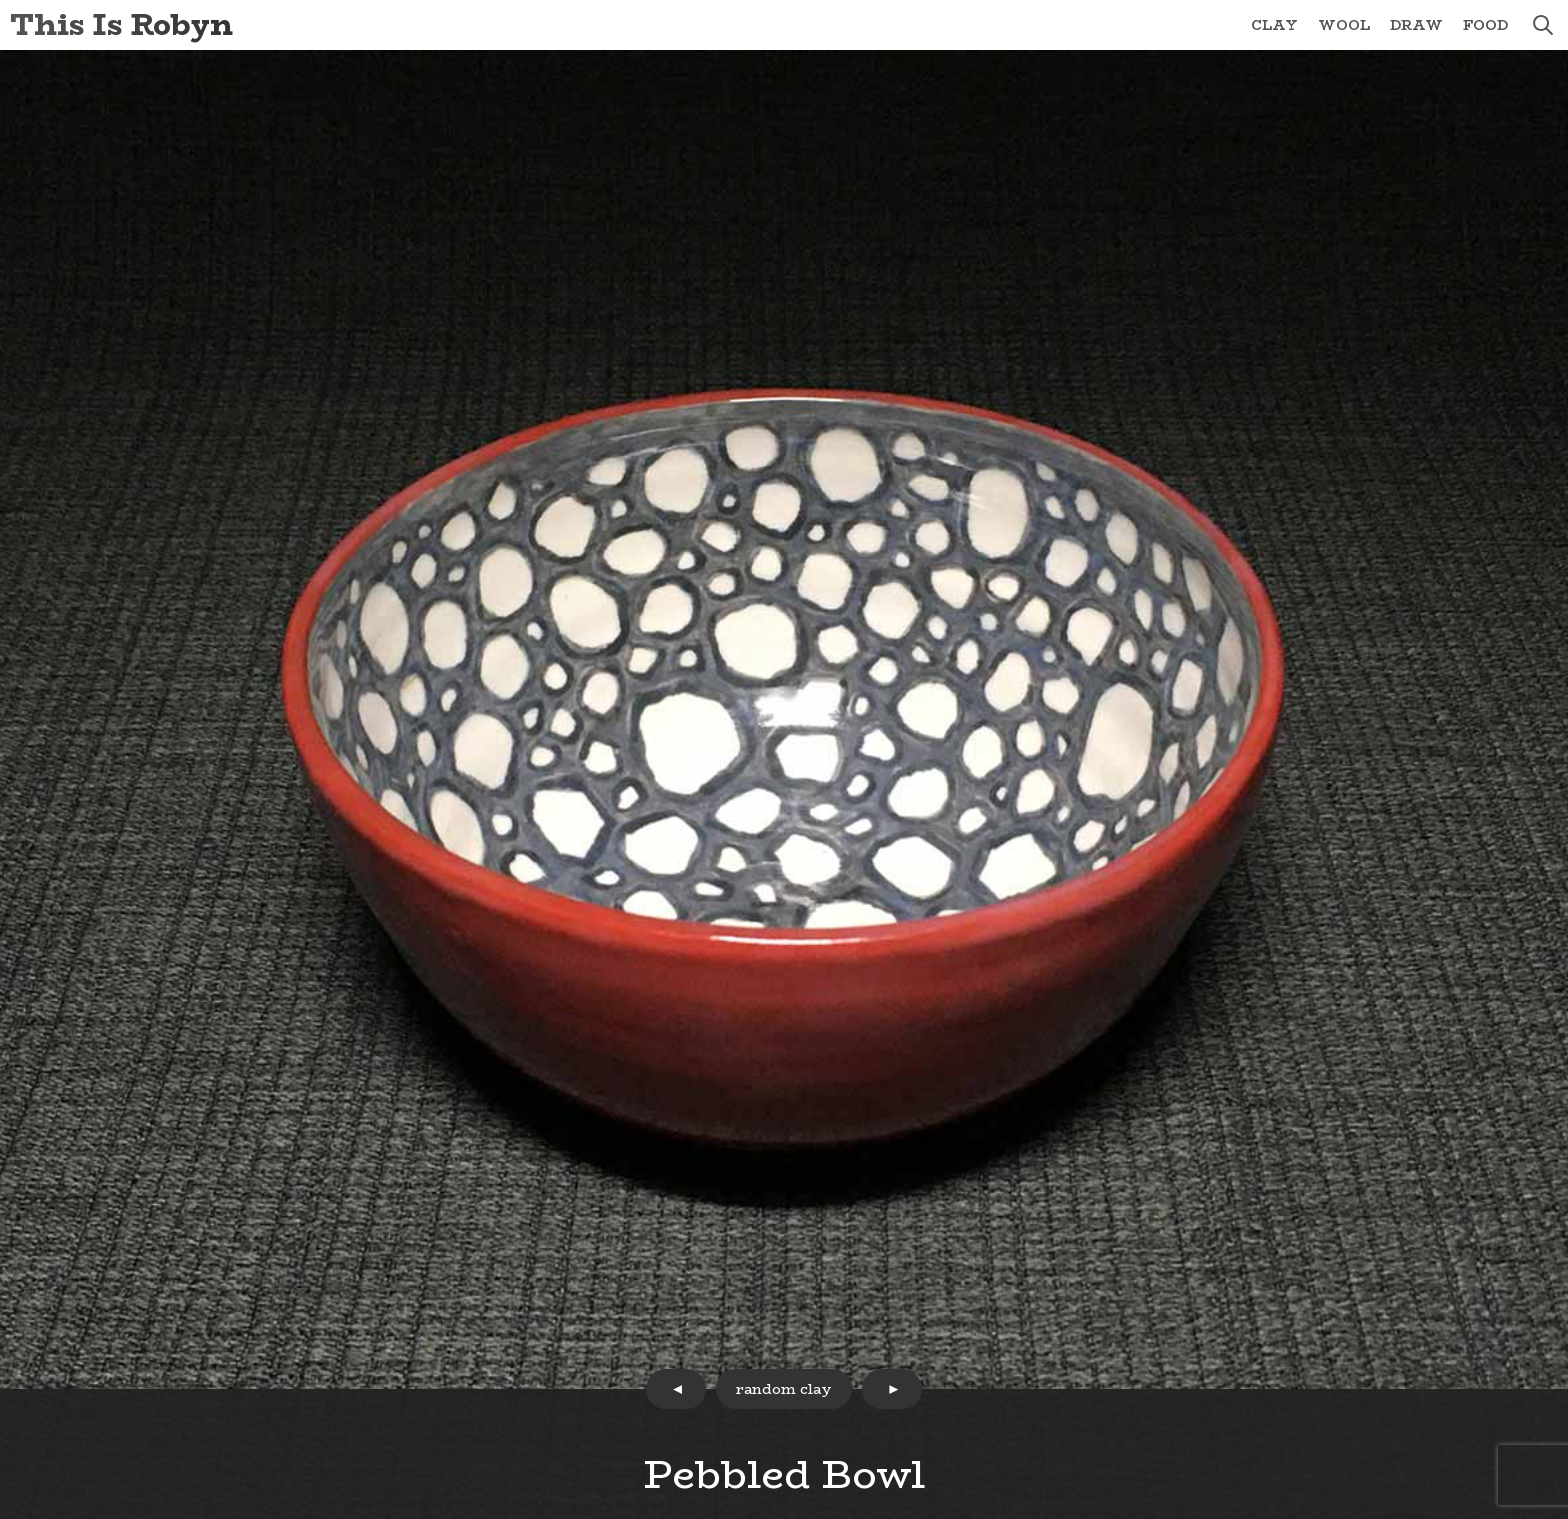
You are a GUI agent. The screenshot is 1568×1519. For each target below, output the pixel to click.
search (1543, 25)
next (892, 1389)
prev (676, 1389)
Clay (1274, 25)
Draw (1416, 25)
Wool (1344, 25)
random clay (784, 1389)
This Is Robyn (121, 24)
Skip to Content (0, 0)
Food (1485, 25)
